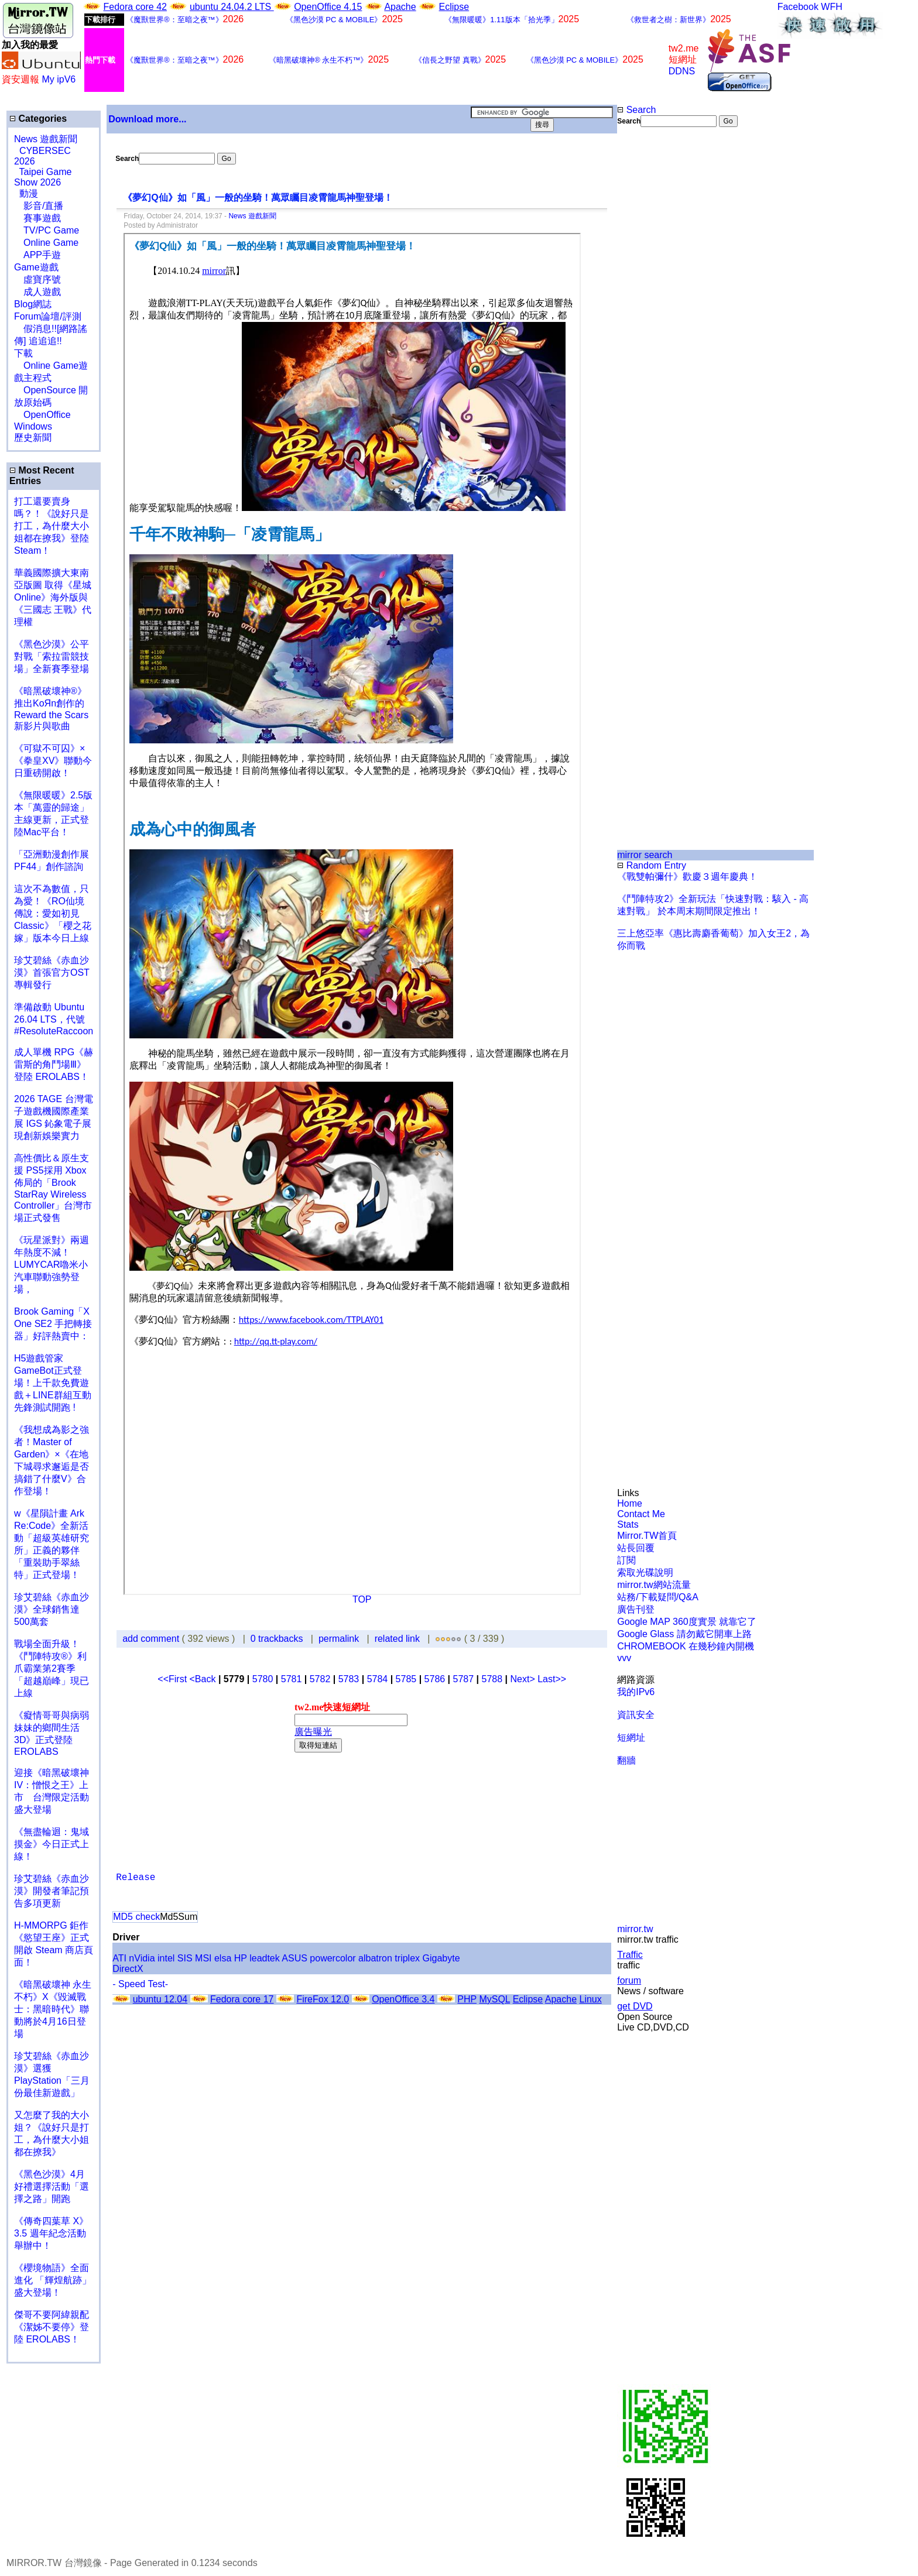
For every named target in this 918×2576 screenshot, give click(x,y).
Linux (590, 1999)
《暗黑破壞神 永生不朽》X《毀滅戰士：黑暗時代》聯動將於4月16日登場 (52, 2009)
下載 (23, 353)
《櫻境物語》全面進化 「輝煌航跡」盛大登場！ (52, 2280)
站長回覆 (636, 1548)
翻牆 (626, 1760)
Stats (627, 1524)
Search (636, 110)
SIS (185, 1958)
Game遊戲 (36, 267)
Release (135, 1877)
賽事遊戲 (37, 218)
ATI (119, 1958)
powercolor (332, 1958)
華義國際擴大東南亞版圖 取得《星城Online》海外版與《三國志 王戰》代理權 (52, 597)
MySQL (494, 1999)
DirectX (127, 1969)
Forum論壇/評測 (47, 316)
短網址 (631, 1738)
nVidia (142, 1958)
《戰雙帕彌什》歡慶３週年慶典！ (687, 876)
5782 (320, 1679)
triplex (407, 1958)
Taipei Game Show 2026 (42, 177)
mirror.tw (635, 1929)
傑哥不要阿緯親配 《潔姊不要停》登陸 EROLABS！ (51, 2327)
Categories (38, 119)
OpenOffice (42, 415)
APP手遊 (37, 255)
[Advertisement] (655, 323)
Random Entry (651, 865)
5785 (406, 1679)
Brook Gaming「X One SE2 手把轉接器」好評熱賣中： (53, 1323)
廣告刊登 (636, 1609)
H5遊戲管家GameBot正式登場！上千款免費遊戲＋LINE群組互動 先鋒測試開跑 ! (52, 1382)
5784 (377, 1679)
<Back (204, 1679)
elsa (222, 1958)
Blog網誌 (33, 304)
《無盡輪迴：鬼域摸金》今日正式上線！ (51, 1844)
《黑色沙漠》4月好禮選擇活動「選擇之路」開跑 (51, 2186)
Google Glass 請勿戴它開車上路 (684, 1634)
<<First (173, 1679)
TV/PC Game (46, 230)
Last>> (551, 1679)
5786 (435, 1679)
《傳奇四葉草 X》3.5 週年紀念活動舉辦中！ (51, 2233)
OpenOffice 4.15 (328, 7)
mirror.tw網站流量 (653, 1585)
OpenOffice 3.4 (403, 1999)
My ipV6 (59, 79)
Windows (33, 426)
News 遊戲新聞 (45, 139)
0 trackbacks (277, 1639)
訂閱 (626, 1560)
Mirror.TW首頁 (647, 1536)
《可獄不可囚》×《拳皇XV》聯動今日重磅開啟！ (53, 760)
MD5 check (136, 1917)
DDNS (682, 71)
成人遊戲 (37, 292)
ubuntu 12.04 (160, 1999)
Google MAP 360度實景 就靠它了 (686, 1622)
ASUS (294, 1958)
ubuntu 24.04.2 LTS (232, 7)
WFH (831, 7)
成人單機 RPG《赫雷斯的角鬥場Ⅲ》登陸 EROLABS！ (53, 1064)
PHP (467, 1999)
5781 (291, 1679)
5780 (262, 1679)
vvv (624, 1658)
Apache (400, 7)
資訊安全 (636, 1715)
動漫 (28, 193)
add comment (151, 1639)
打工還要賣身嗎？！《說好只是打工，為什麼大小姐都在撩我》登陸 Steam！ (51, 525)
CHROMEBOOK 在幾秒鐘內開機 (685, 1646)
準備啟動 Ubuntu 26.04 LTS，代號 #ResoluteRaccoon (53, 1019)
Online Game (46, 243)
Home (629, 1503)
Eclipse (454, 7)
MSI (203, 1958)
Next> (523, 1679)
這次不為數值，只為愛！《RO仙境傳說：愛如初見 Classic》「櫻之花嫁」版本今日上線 (56, 913)
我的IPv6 (636, 1692)
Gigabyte (441, 1958)
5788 (492, 1679)
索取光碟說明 (645, 1572)
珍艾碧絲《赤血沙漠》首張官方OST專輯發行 (52, 972)
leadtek (264, 1958)
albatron (375, 1958)
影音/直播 (38, 206)
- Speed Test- (140, 1984)
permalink (338, 1639)
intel (165, 1958)
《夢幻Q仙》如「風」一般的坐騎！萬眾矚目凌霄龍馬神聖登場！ (257, 198)
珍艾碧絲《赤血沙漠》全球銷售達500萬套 (51, 1609)
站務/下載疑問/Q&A (657, 1597)
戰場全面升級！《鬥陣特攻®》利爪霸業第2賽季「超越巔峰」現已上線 (51, 1668)
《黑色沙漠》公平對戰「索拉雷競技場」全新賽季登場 (51, 656)
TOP (362, 1599)
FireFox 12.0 (322, 1999)
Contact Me (641, 1514)
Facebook (797, 7)
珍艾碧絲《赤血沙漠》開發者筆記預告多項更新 (51, 1891)
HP (240, 1958)
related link (397, 1639)
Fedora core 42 (135, 7)
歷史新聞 (33, 438)
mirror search (644, 855)
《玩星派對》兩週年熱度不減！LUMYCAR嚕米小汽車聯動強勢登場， (51, 1264)
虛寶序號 (37, 279)
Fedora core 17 (242, 1999)
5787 (463, 1679)
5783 (348, 1679)
